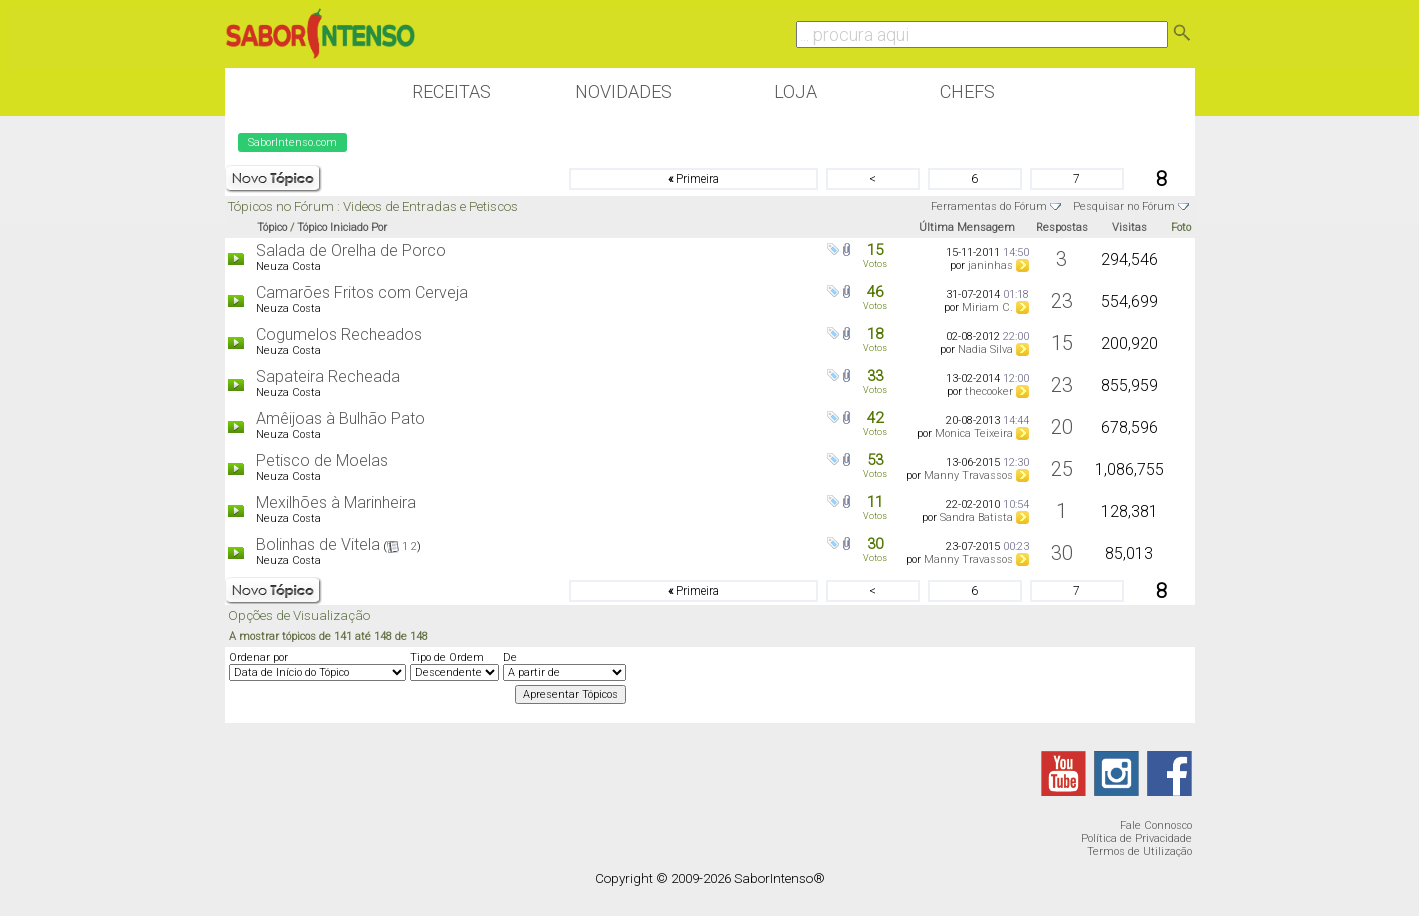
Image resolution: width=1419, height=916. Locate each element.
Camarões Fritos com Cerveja (362, 292)
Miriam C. (987, 307)
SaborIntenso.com (292, 142)
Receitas (451, 91)
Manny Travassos (968, 475)
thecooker (989, 391)
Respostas (1062, 227)
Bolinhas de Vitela (318, 544)
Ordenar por (258, 657)
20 (1062, 427)
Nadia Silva (985, 349)
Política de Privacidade (1136, 838)
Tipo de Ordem (447, 657)
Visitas (1129, 227)
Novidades (623, 91)
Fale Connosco (1156, 825)
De (510, 657)
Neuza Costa (288, 266)
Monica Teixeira (974, 433)
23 (1062, 301)
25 (1062, 469)
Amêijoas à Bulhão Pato (340, 418)
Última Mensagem (967, 227)
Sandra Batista (976, 517)
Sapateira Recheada (328, 376)
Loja (795, 91)
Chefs (967, 91)
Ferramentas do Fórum (989, 206)
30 (1062, 553)
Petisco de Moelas (322, 460)
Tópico (272, 227)
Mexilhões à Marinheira (336, 502)
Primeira (693, 179)
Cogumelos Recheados (339, 334)
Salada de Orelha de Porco (351, 250)
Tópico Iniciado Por (342, 227)
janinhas (990, 265)
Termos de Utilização (1139, 851)
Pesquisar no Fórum (1124, 206)
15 (1062, 343)
